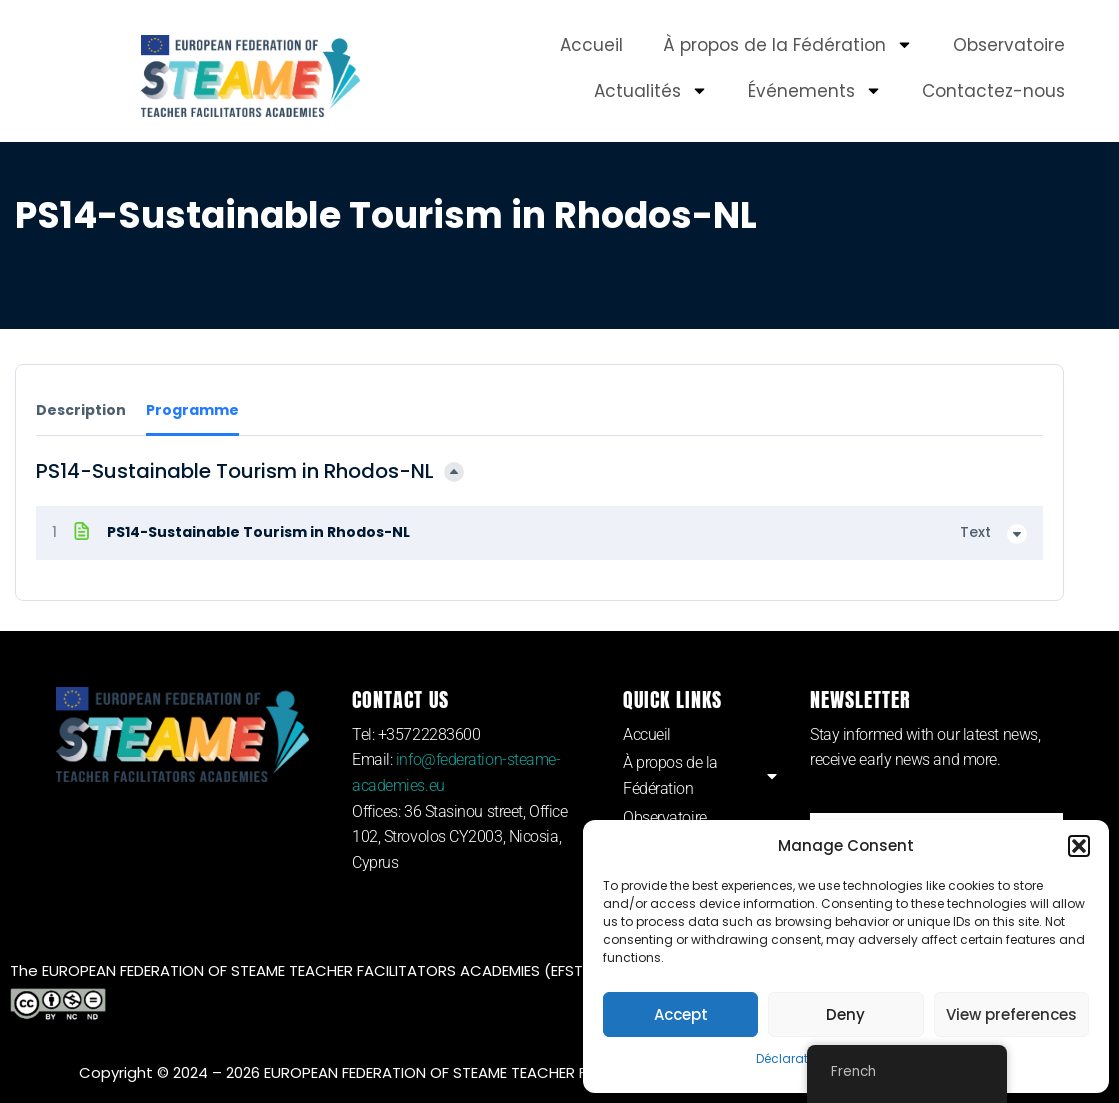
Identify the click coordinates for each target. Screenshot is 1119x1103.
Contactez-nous (993, 91)
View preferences (1011, 1014)
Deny (845, 1014)
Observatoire (1009, 45)
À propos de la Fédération (788, 44)
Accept (681, 1014)
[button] (1079, 846)
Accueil (591, 45)
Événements (815, 90)
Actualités (651, 90)
